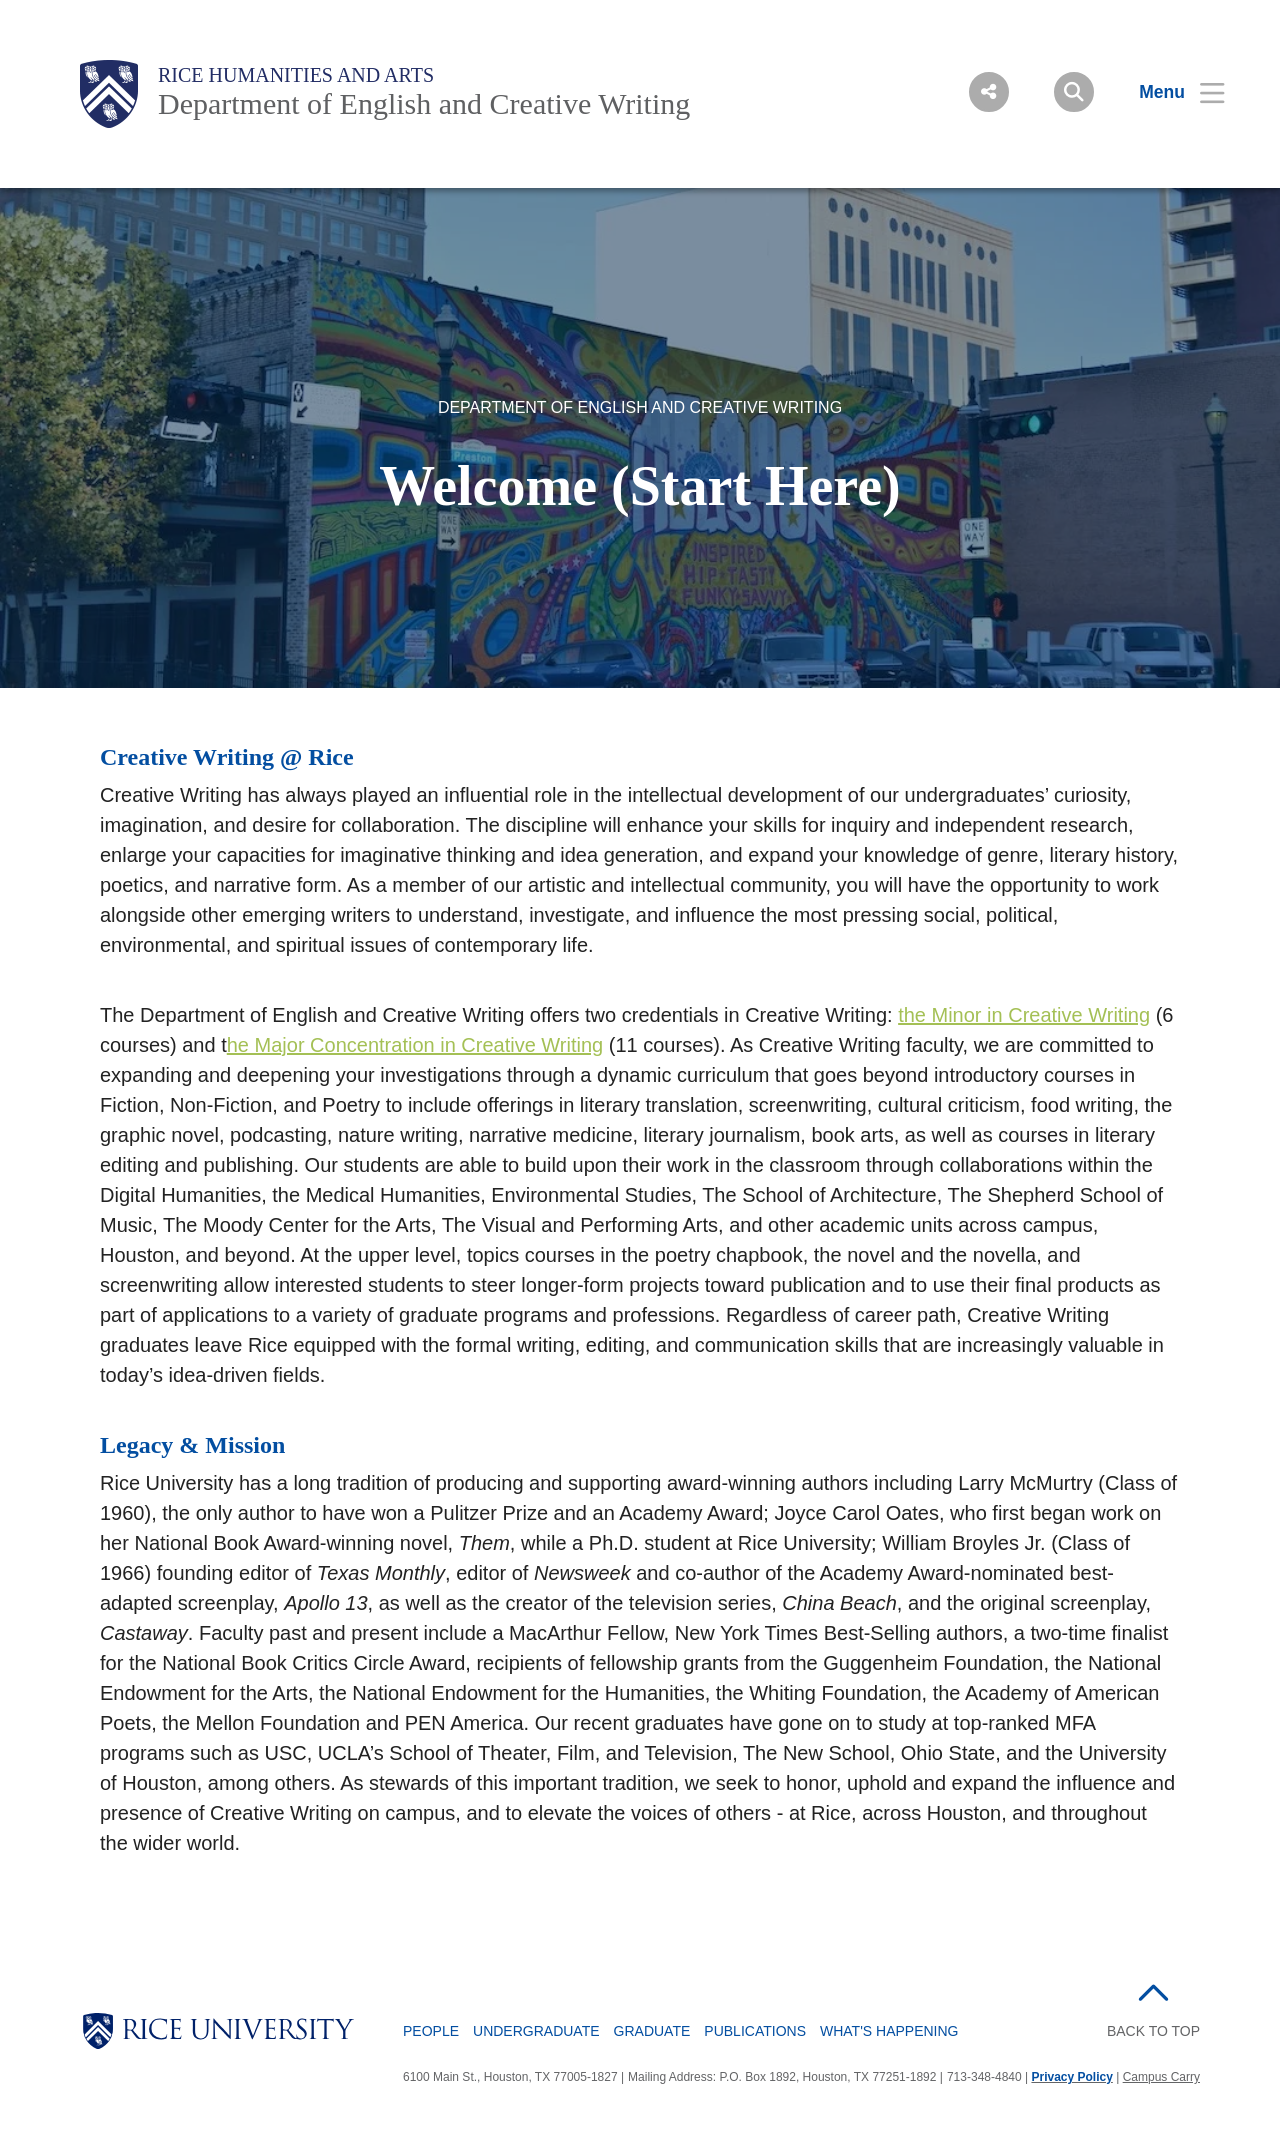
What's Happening (889, 2031)
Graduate (652, 2031)
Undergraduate (536, 2031)
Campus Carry (1161, 2077)
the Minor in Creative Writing (1024, 1015)
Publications (755, 2031)
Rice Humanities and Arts (296, 75)
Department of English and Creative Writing (424, 103)
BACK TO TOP (1153, 2031)
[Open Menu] (1169, 92)
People (431, 2031)
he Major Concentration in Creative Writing (415, 1045)
